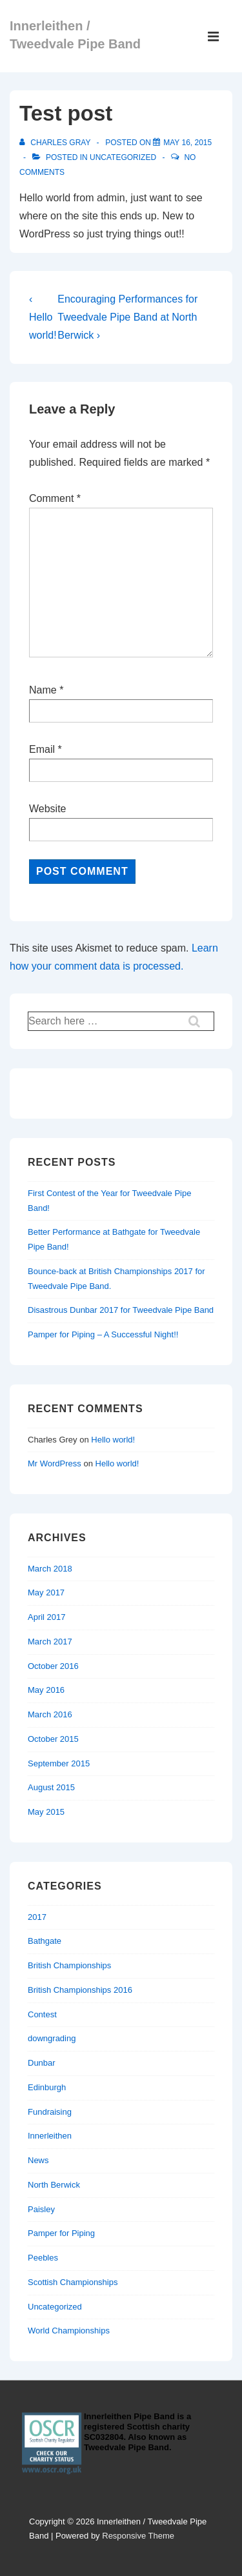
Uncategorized (123, 157)
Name (43, 689)
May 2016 (46, 1690)
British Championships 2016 (80, 1990)
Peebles (43, 2257)
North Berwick (54, 2185)
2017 (37, 1917)
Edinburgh (47, 2087)
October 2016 (53, 1666)
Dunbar (41, 2063)
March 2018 (50, 1568)
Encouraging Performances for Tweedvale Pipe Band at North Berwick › (127, 317)
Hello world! (113, 1439)
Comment (55, 498)
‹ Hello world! (43, 317)
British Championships (69, 1965)
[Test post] (187, 142)
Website (47, 808)
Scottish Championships (72, 2282)
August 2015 (51, 1787)
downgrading (52, 2038)
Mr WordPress (54, 1463)
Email (42, 749)
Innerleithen (50, 2136)
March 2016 (50, 1714)
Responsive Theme (138, 2536)
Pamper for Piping (61, 2233)
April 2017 (47, 1617)
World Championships (69, 2330)
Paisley (41, 2209)
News (38, 2160)
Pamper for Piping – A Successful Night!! (103, 1334)
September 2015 (59, 1763)
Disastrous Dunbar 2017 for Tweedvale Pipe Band (121, 1310)
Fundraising (50, 2112)
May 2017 (46, 1592)
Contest (42, 2014)
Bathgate (44, 1941)
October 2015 (53, 1739)
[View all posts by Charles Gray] (56, 142)
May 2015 (46, 1812)
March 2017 (50, 1641)
